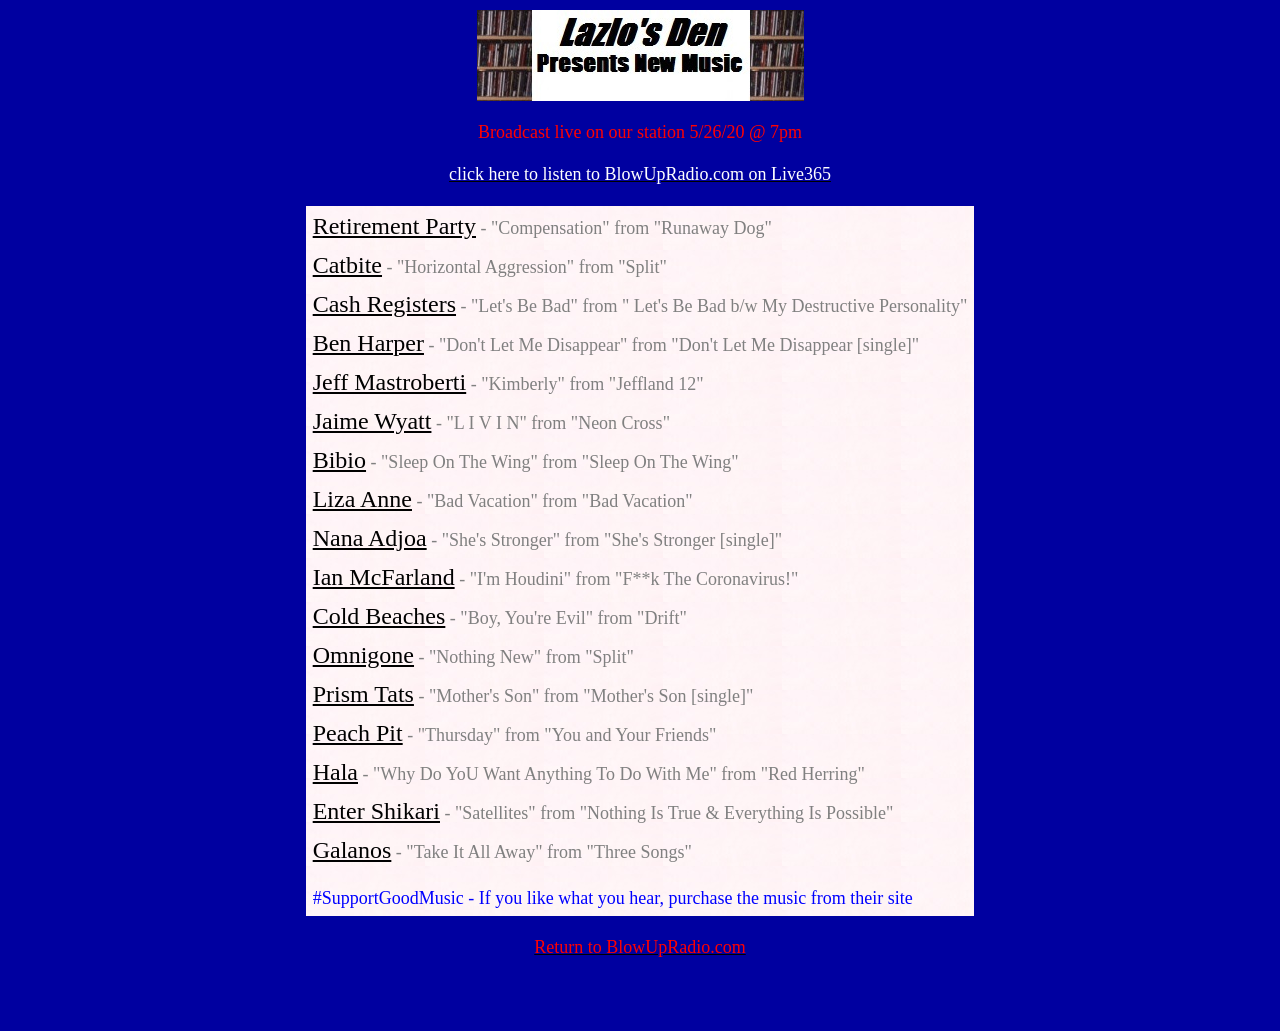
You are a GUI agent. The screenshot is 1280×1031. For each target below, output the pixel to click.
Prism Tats (363, 694)
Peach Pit (358, 733)
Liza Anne (362, 499)
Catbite (347, 265)
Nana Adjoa (370, 538)
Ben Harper (368, 343)
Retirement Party (394, 226)
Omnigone (363, 655)
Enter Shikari (376, 811)
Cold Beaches (379, 616)
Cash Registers (384, 304)
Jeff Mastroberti (390, 382)
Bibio (339, 460)
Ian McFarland (384, 577)
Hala (335, 772)
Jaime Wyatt (372, 421)
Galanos (352, 850)
